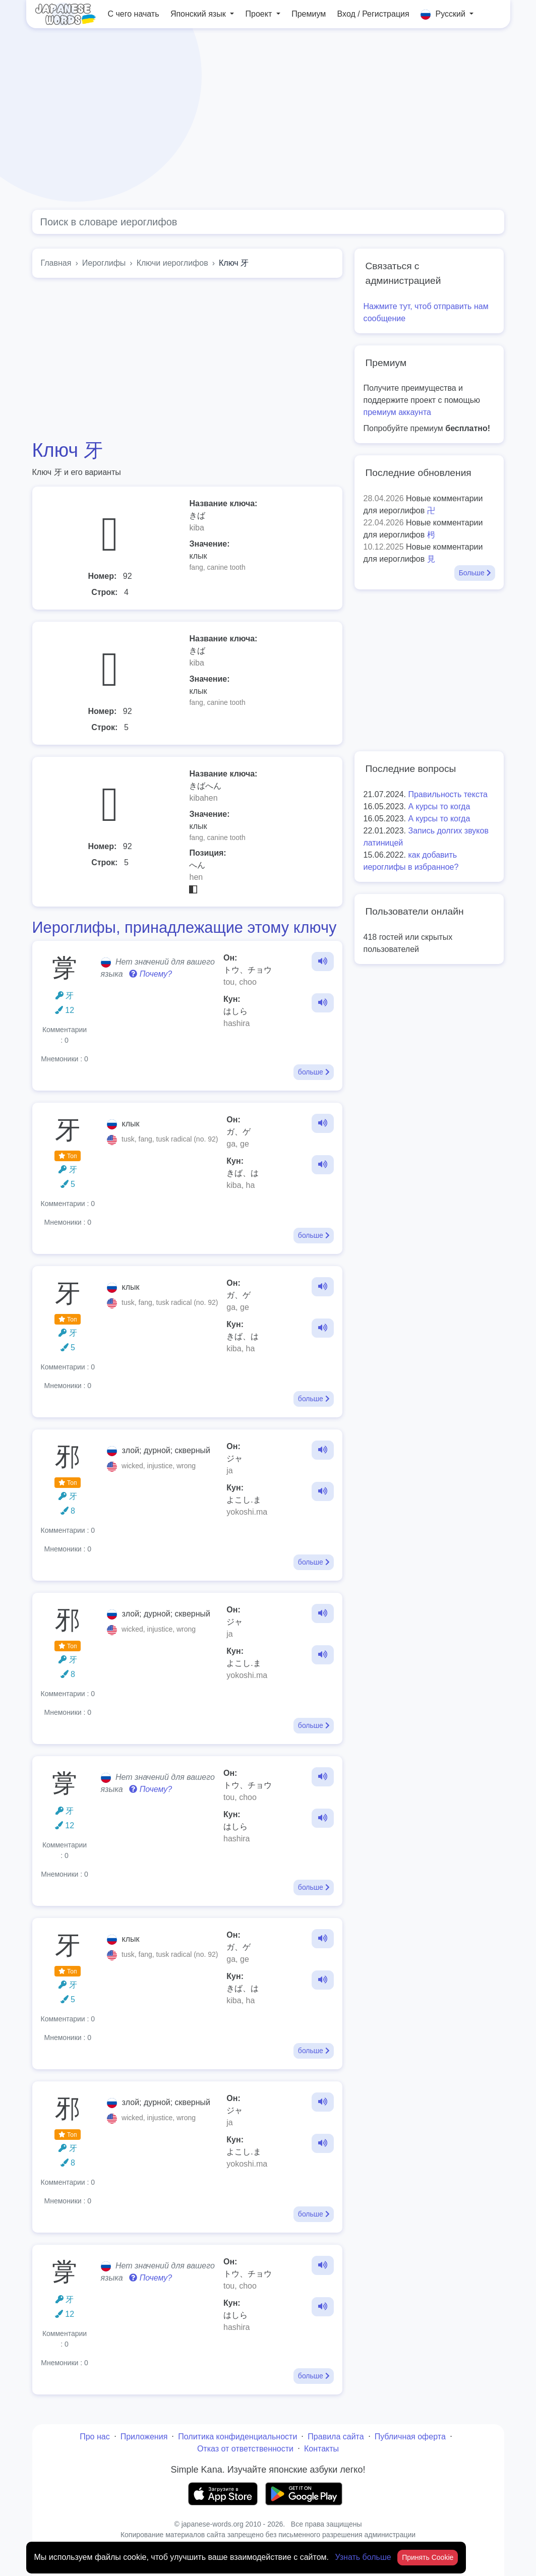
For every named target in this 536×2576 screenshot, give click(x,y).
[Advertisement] (268, 119)
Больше (475, 573)
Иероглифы (104, 263)
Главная (56, 263)
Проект (260, 14)
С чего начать (133, 14)
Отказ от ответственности (245, 2448)
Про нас (94, 2436)
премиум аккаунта (397, 412)
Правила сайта (336, 2436)
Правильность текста (448, 794)
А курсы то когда (439, 806)
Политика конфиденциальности (237, 2436)
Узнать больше (364, 2557)
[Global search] (268, 222)
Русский (444, 15)
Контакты (321, 2448)
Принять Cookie (427, 2557)
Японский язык (199, 14)
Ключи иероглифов (172, 263)
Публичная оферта (410, 2436)
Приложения (144, 2436)
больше (314, 1072)
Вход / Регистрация (373, 14)
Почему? (150, 974)
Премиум (308, 14)
